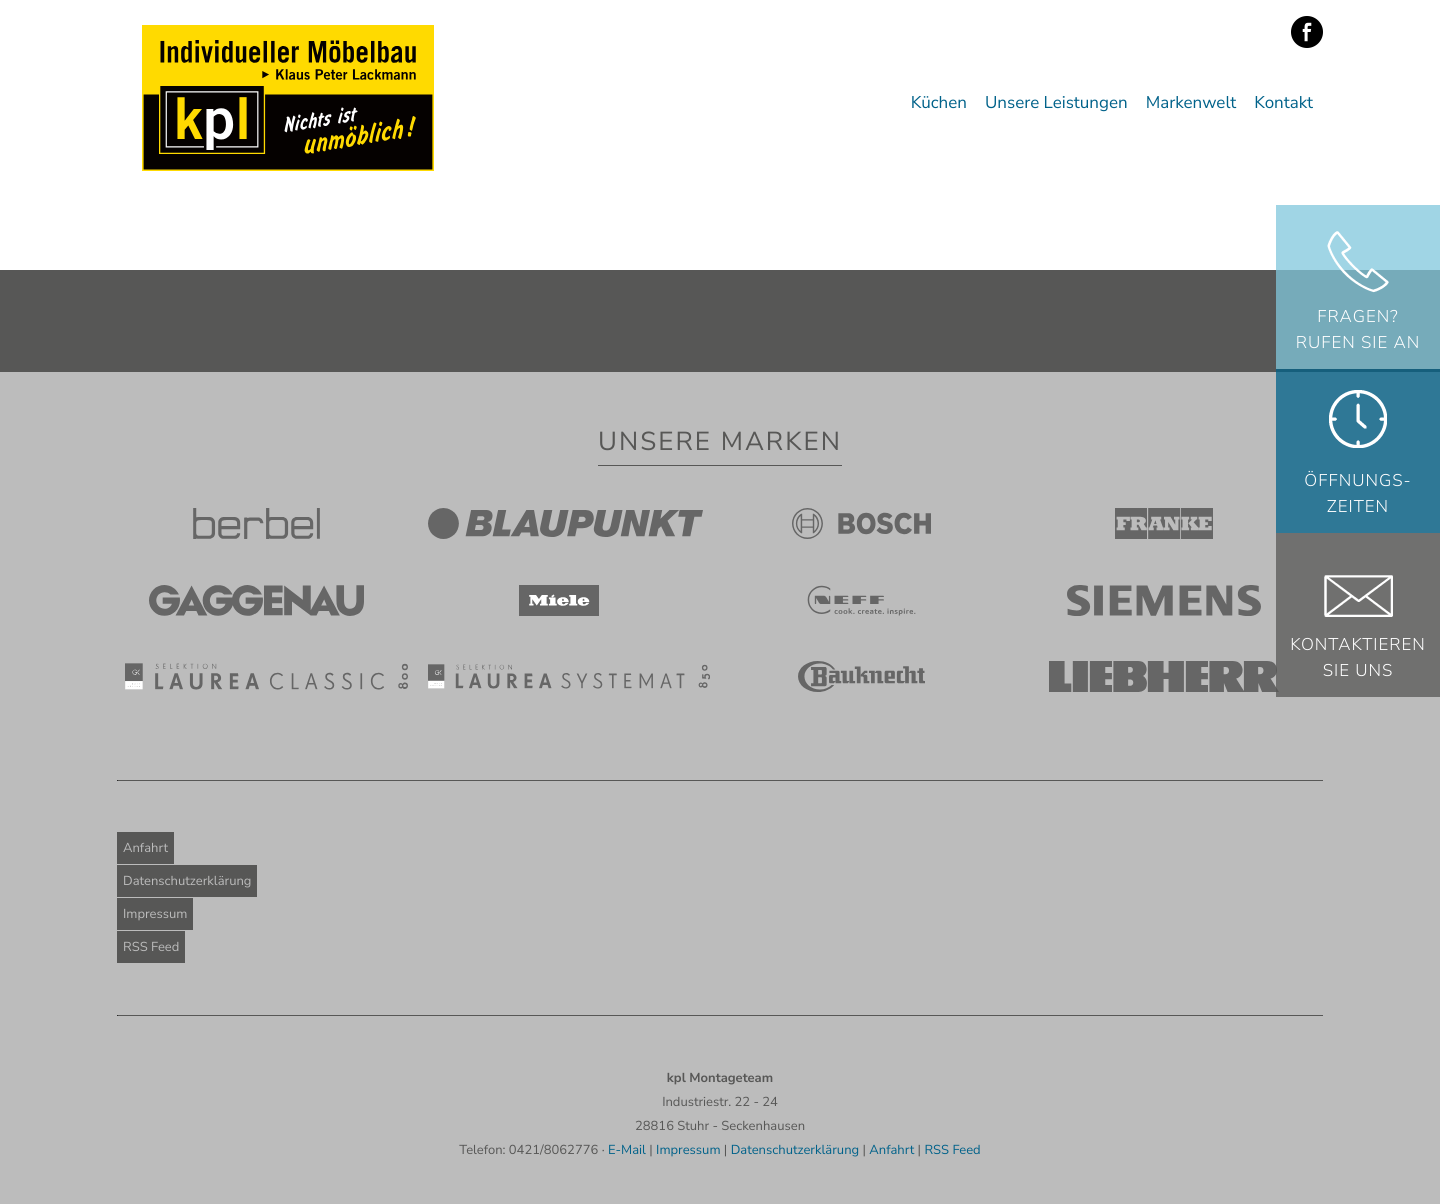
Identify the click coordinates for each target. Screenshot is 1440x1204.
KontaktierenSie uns (1358, 658)
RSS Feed (151, 947)
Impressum (155, 914)
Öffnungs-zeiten (1357, 494)
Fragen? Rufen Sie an (1358, 330)
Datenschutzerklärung (187, 881)
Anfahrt (145, 848)
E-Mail (627, 1150)
